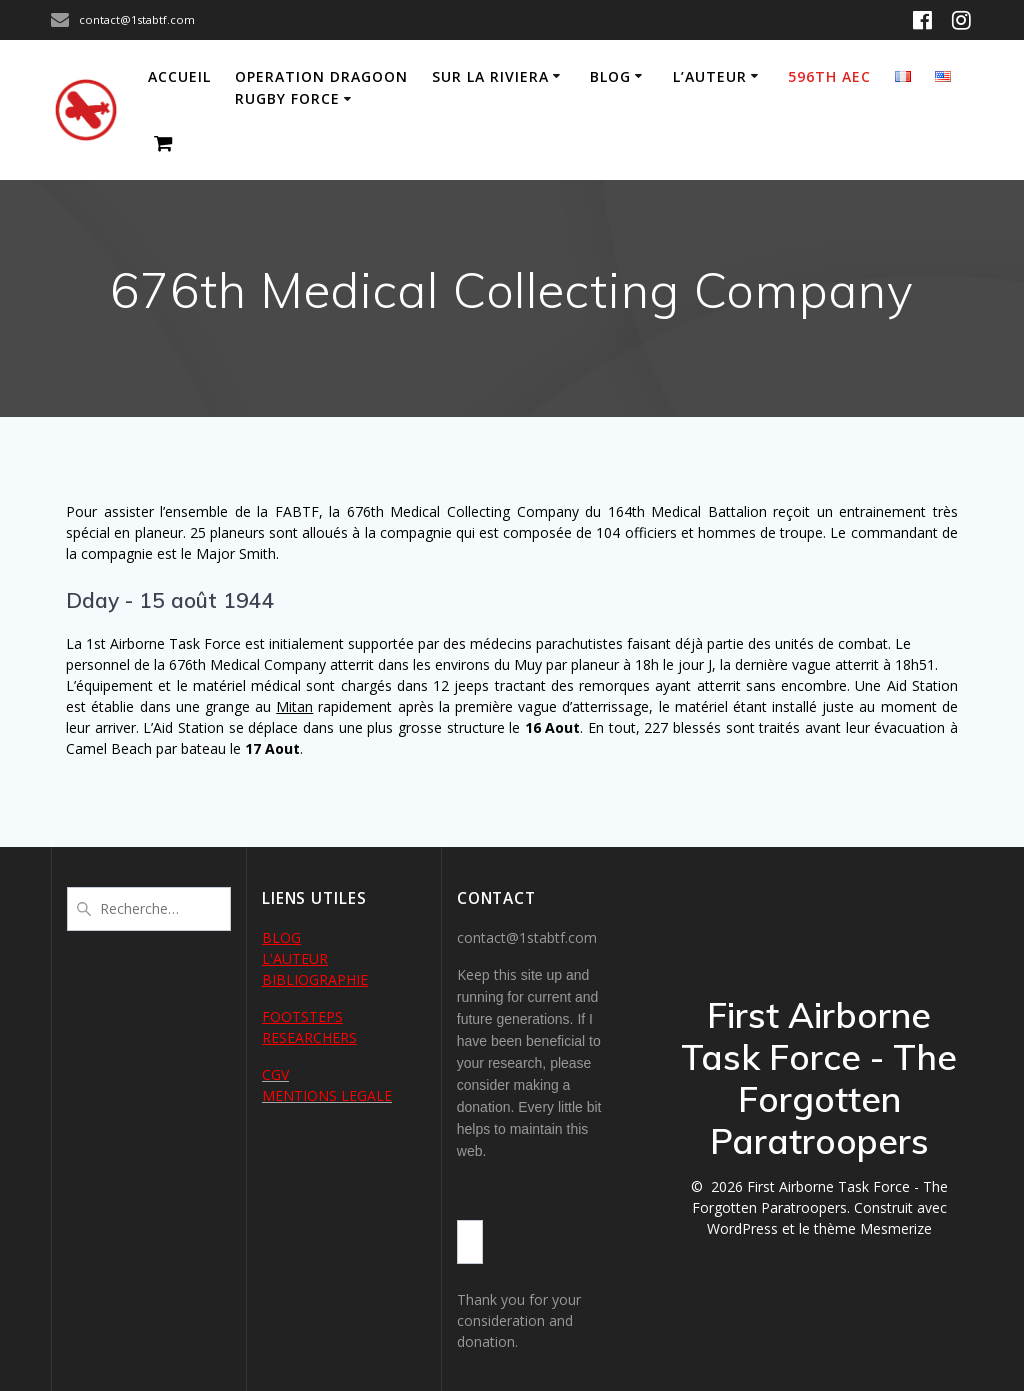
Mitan (294, 706)
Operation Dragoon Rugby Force (321, 87)
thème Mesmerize (873, 1228)
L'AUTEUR (295, 958)
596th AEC (829, 76)
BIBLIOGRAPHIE (315, 979)
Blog (610, 76)
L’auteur (710, 76)
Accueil (179, 76)
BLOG (281, 937)
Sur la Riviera (490, 76)
